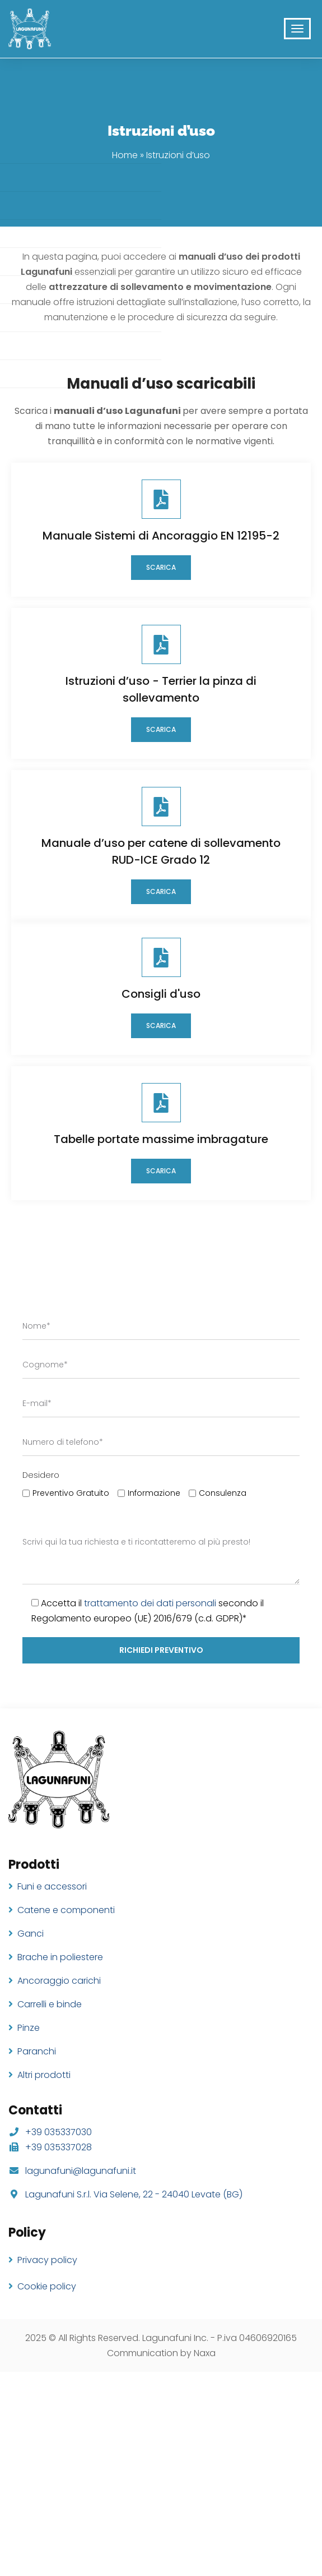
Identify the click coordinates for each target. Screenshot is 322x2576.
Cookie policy (46, 2286)
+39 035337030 (58, 2132)
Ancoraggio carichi (59, 1980)
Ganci (30, 1933)
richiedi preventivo (161, 1650)
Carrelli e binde (49, 2004)
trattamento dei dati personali (150, 1603)
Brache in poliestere (60, 1957)
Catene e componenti (66, 1910)
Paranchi (36, 2051)
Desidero (40, 1475)
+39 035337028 (58, 2147)
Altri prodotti (44, 2074)
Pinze (28, 2027)
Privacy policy (47, 2260)
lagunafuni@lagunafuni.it (80, 2170)
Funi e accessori (52, 1886)
